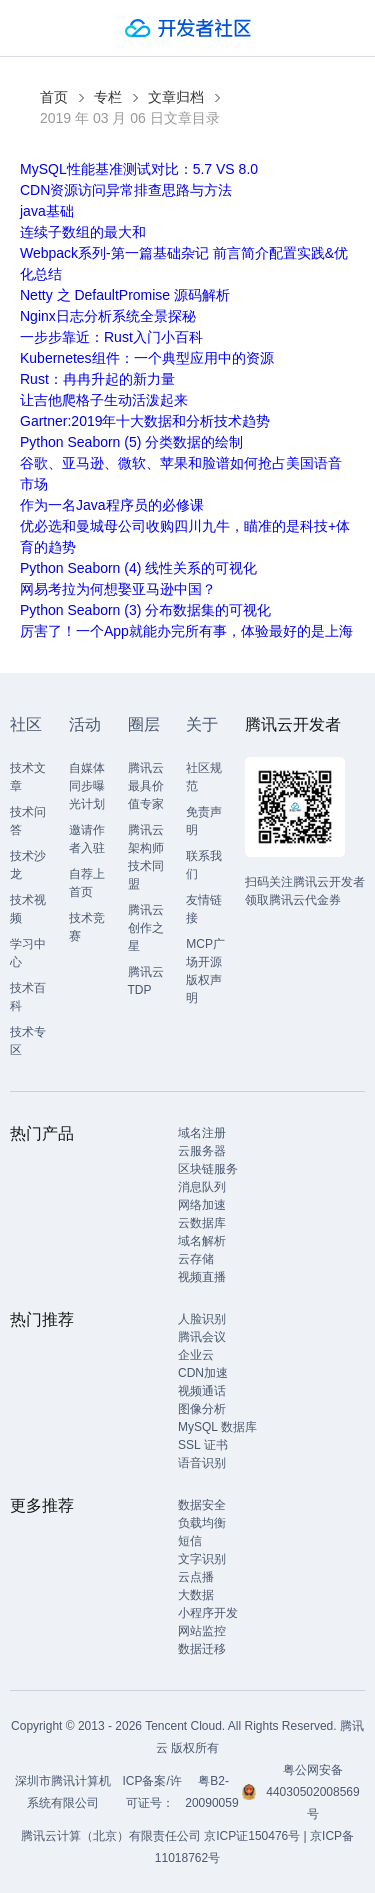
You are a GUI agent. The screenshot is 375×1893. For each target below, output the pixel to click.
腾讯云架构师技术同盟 (146, 857)
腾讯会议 (202, 1337)
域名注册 (202, 1133)
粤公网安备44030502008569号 (312, 1792)
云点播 (196, 1577)
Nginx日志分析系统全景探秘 (108, 316)
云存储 (196, 1259)
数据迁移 (202, 1649)
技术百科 (28, 997)
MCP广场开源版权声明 (205, 971)
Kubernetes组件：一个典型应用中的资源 (147, 358)
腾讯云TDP (146, 981)
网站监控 (202, 1631)
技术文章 (28, 777)
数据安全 (202, 1505)
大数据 (196, 1595)
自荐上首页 (87, 883)
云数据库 (202, 1223)
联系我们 (204, 865)
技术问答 (28, 821)
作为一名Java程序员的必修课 (112, 505)
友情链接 (204, 909)
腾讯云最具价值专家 (146, 786)
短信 (190, 1541)
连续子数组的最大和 (83, 232)
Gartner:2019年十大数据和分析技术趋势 (145, 421)
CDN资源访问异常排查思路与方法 (126, 190)
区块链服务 (208, 1169)
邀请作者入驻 (87, 839)
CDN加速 (203, 1373)
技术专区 (28, 1041)
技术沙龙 (28, 865)
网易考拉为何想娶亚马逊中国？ (118, 589)
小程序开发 (208, 1613)
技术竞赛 (87, 927)
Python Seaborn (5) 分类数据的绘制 (131, 442)
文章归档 (176, 97)
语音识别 (202, 1463)
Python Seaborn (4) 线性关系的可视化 (138, 568)
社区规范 (204, 777)
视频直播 (202, 1277)
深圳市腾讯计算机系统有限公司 (63, 1792)
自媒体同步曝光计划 (87, 786)
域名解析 (202, 1241)
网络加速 (202, 1205)
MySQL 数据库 (217, 1427)
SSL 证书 (203, 1445)
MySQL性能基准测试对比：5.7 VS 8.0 (139, 169)
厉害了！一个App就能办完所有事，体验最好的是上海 (186, 631)
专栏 (108, 97)
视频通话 (202, 1391)
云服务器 (202, 1151)
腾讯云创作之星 (146, 928)
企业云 (196, 1355)
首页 (54, 97)
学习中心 (28, 953)
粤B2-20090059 (213, 1792)
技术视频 (28, 909)
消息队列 (202, 1187)
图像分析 (202, 1409)
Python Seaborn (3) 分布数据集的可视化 (145, 610)
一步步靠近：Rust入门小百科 (111, 337)
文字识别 (202, 1559)
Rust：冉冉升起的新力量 (97, 379)
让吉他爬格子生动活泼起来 (104, 400)
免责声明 (204, 821)
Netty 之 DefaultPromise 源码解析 (125, 295)
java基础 (47, 211)
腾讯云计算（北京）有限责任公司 (111, 1836)
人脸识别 (202, 1319)
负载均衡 (202, 1523)
